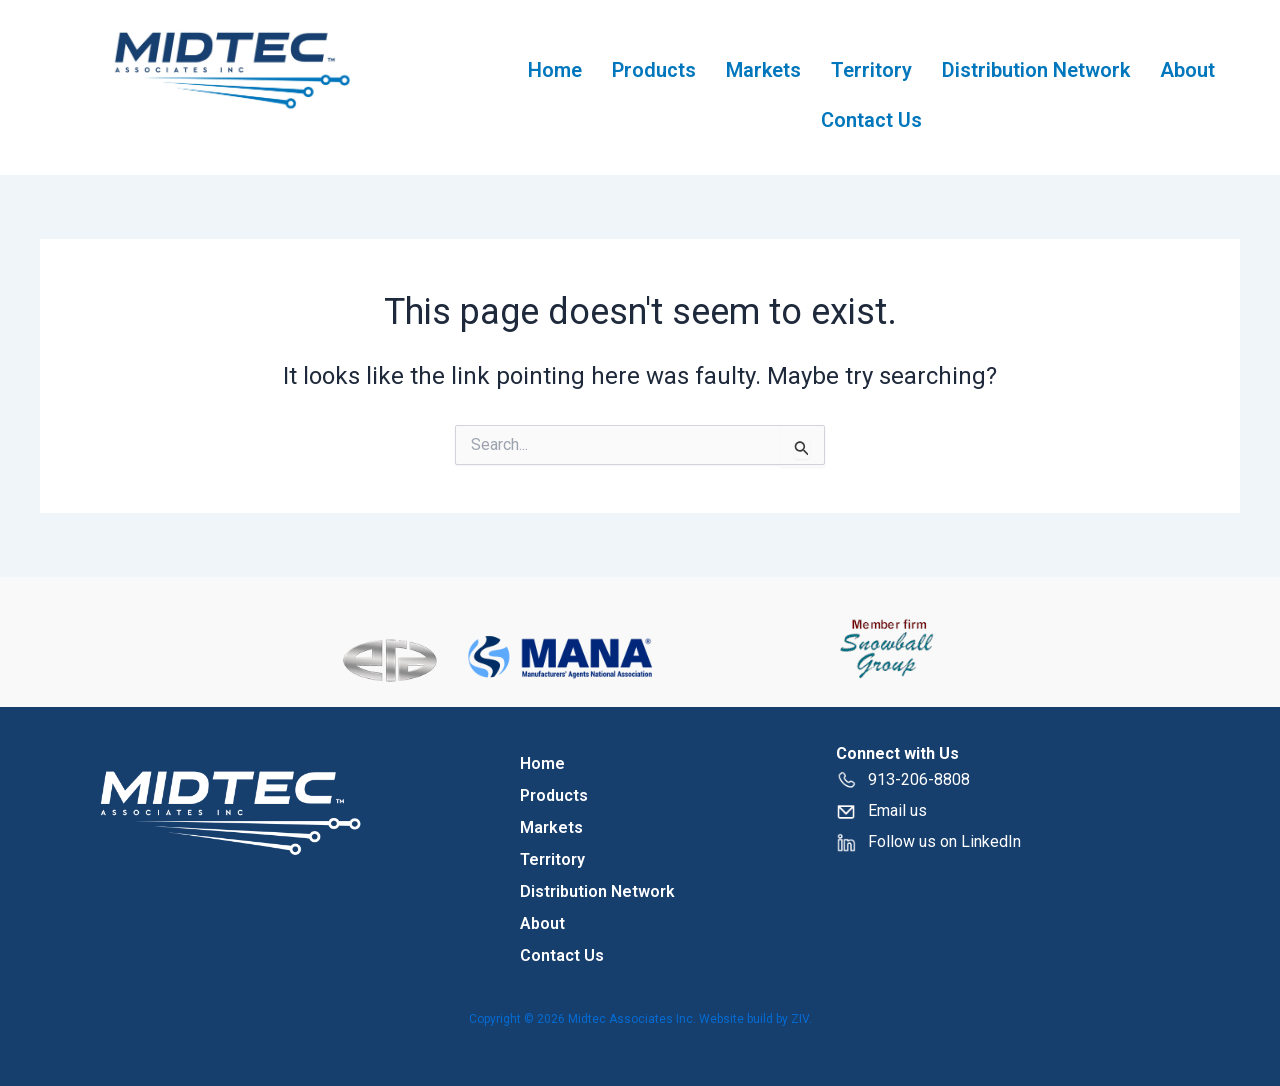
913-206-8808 (903, 779)
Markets (763, 70)
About (1187, 70)
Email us (897, 810)
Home (555, 70)
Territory (871, 70)
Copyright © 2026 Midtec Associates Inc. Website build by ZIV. (640, 1019)
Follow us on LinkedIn (944, 841)
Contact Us (871, 120)
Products (654, 70)
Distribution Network (1036, 70)
